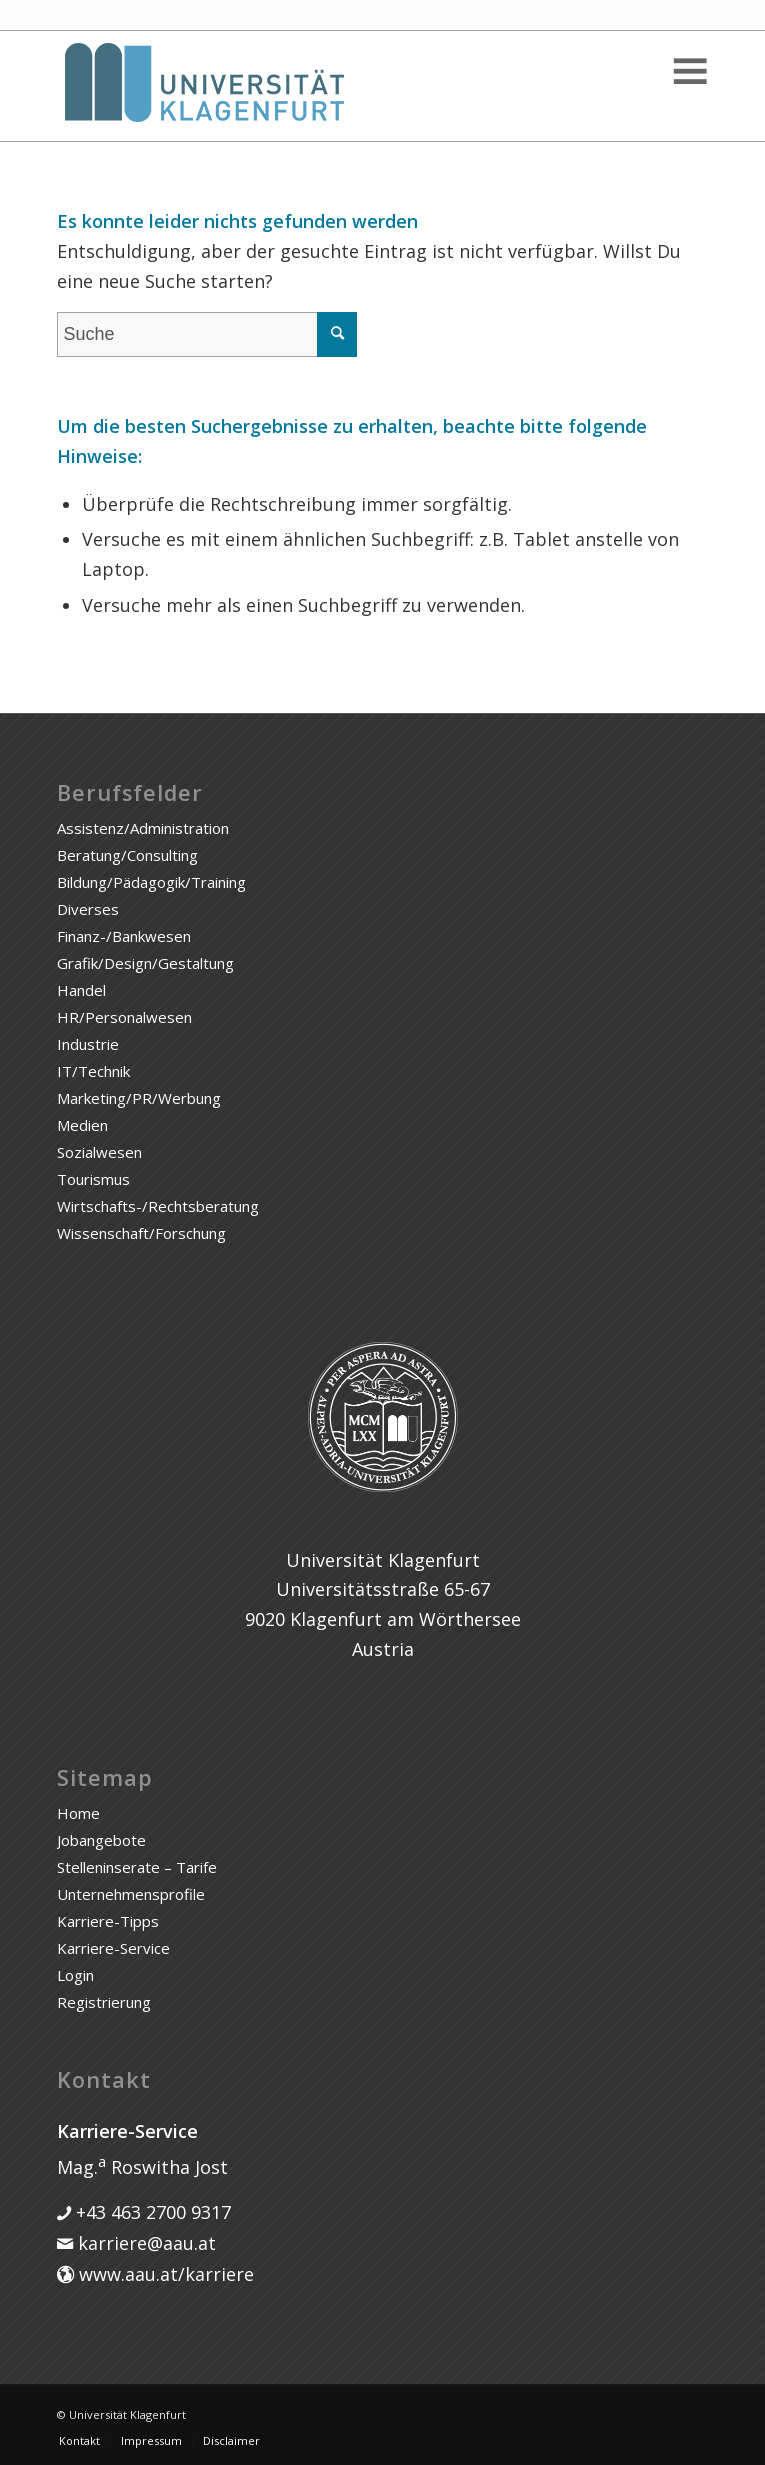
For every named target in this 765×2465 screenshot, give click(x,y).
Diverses (88, 909)
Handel (81, 990)
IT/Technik (93, 1071)
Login (75, 1975)
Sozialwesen (99, 1152)
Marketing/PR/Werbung (139, 1098)
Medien (82, 1125)
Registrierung (104, 2002)
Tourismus (93, 1179)
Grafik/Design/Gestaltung (145, 963)
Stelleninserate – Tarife (137, 1867)
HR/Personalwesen (124, 1017)
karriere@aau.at (144, 2243)
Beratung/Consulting (127, 855)
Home (78, 1813)
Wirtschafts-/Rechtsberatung (158, 1206)
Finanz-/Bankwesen (124, 936)
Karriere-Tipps (108, 1921)
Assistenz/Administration (143, 828)
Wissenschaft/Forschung (141, 1233)
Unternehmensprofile (131, 1894)
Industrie (88, 1044)
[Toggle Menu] (688, 71)
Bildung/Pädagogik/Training (151, 882)
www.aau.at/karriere (164, 2274)
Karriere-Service (113, 1948)
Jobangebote (101, 1840)
